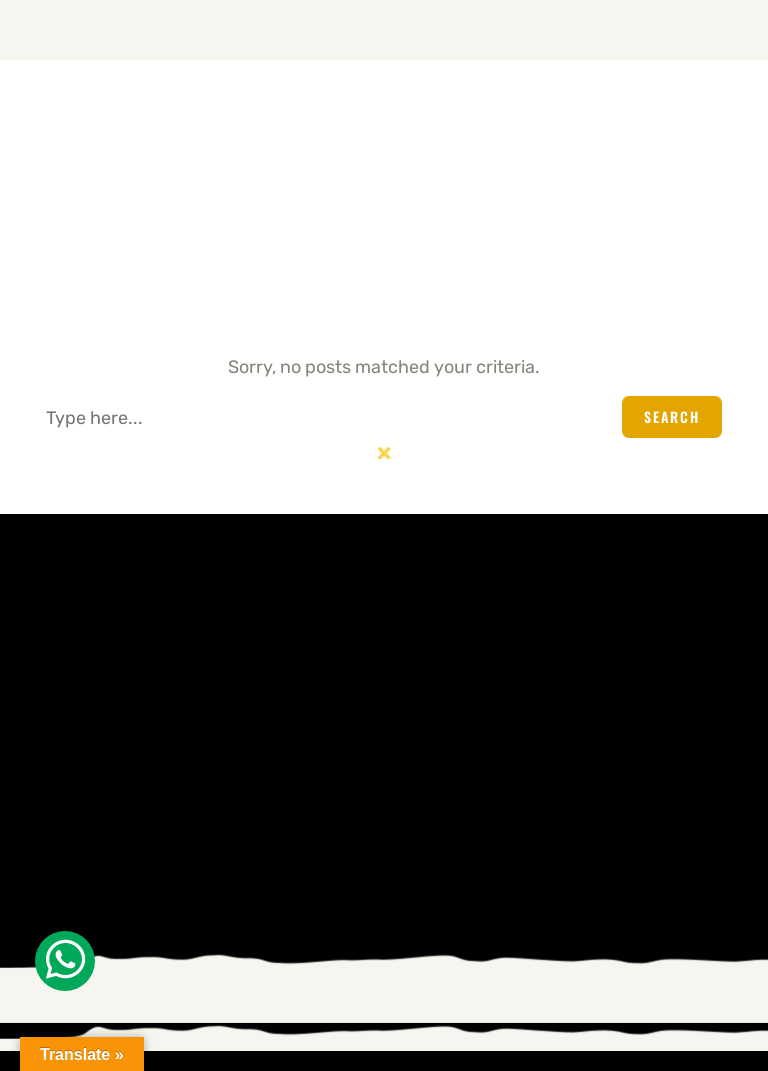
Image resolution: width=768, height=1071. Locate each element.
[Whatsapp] (65, 961)
